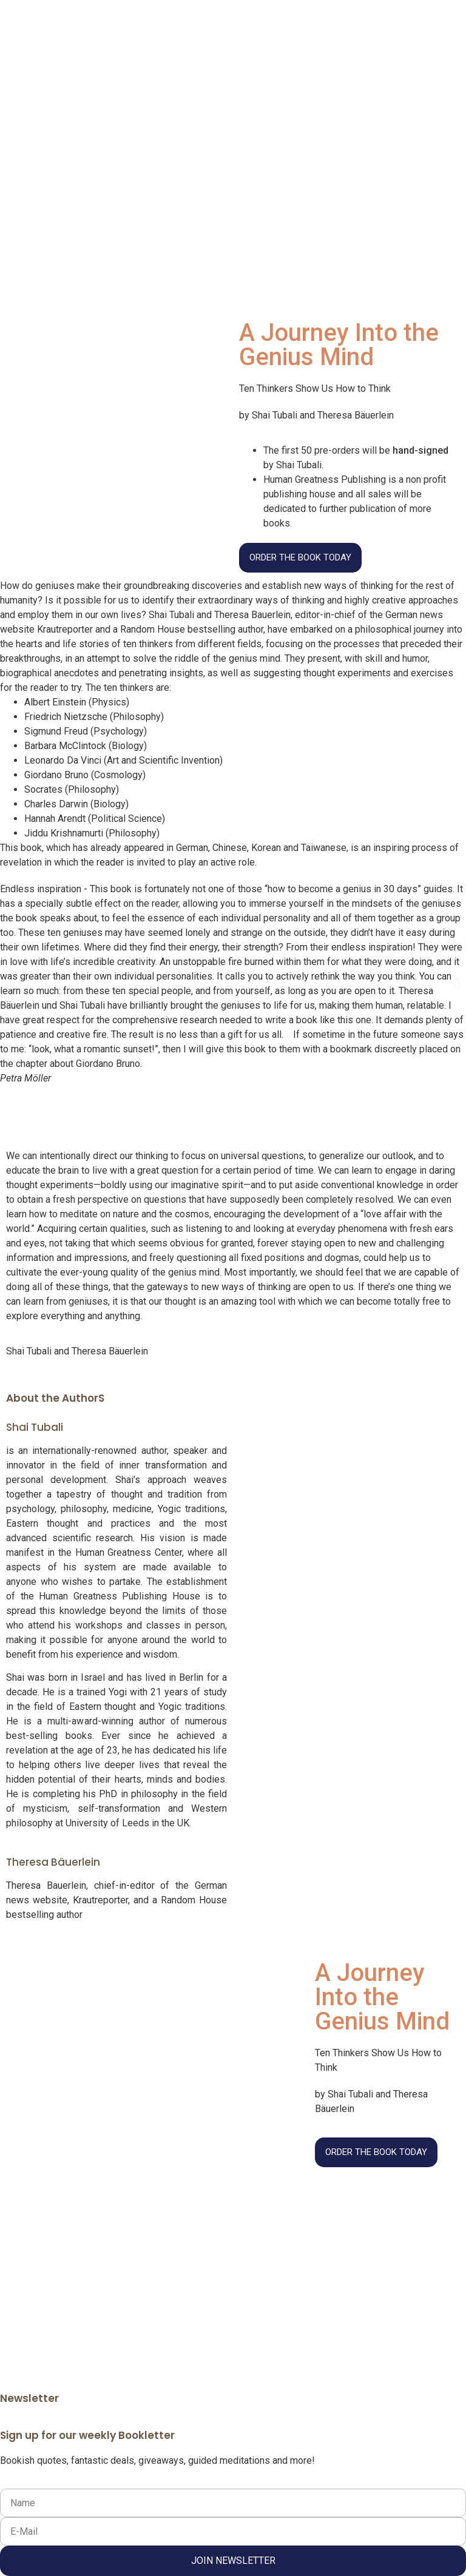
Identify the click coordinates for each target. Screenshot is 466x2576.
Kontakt (367, 2260)
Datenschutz (316, 2260)
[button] (9, 984)
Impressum (258, 2260)
